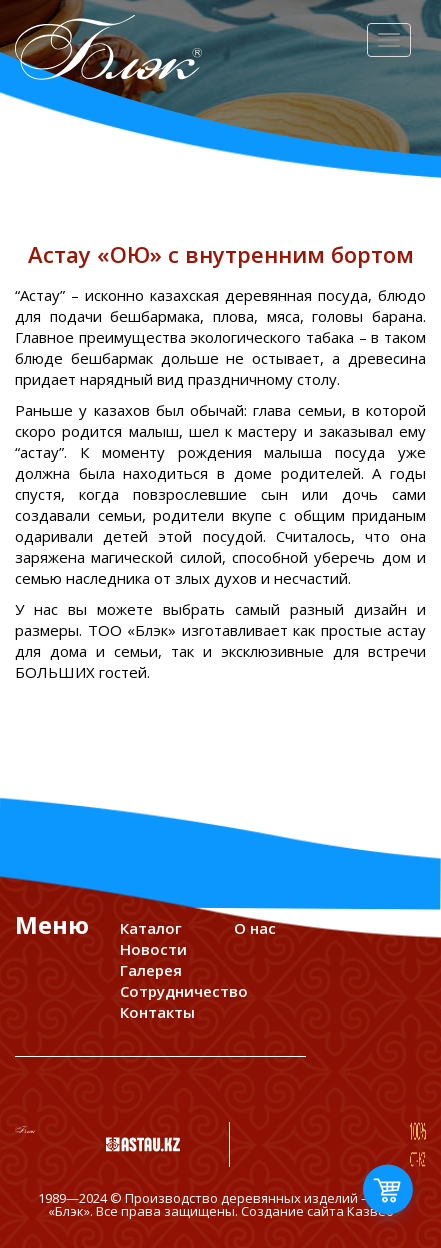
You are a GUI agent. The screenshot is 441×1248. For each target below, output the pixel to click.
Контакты (157, 1012)
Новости (153, 949)
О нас (255, 928)
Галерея (151, 970)
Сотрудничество (184, 991)
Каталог (151, 928)
